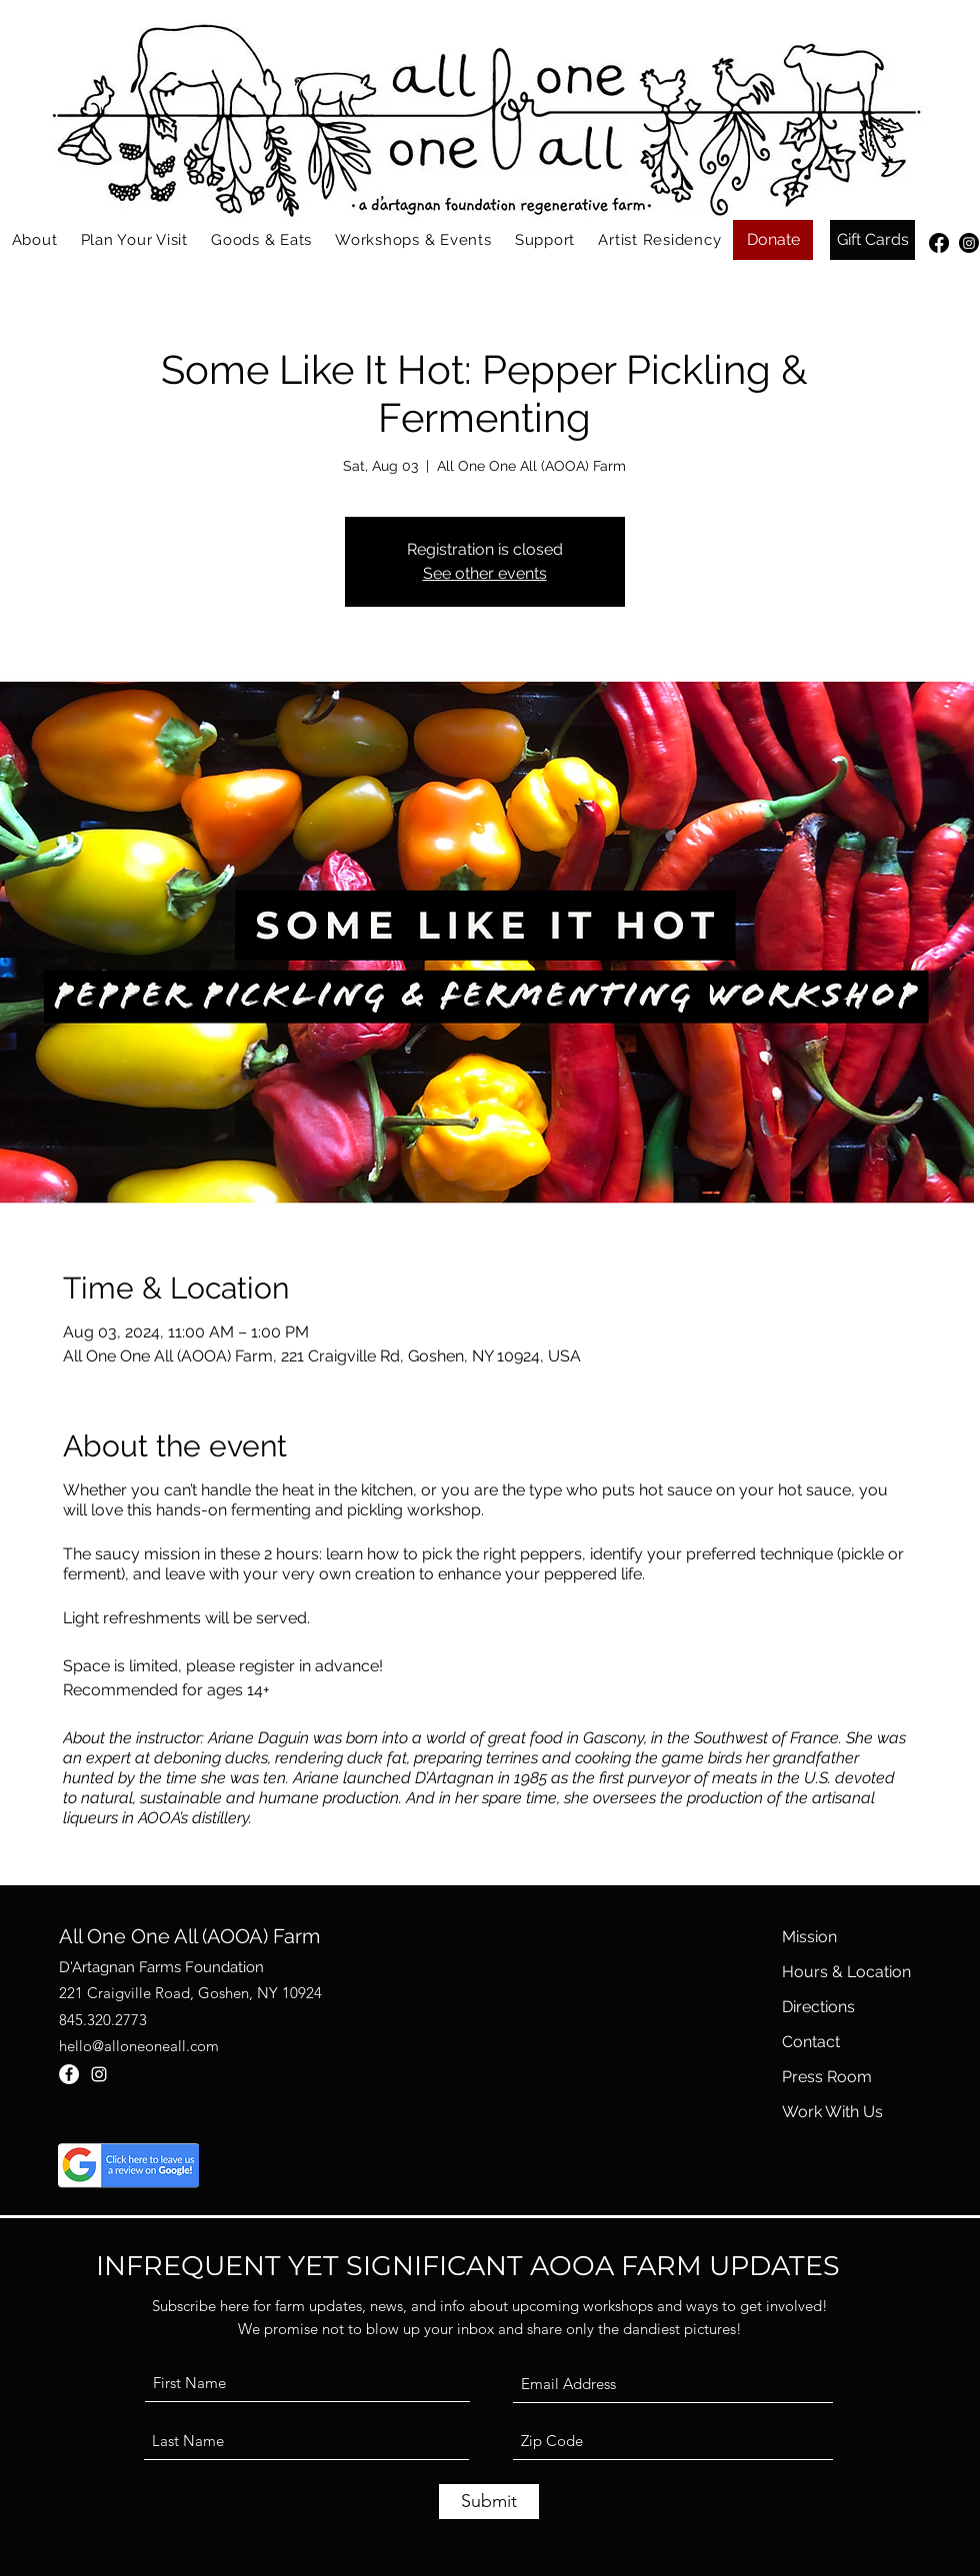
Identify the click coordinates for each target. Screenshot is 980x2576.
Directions (818, 2006)
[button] (34, 240)
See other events (485, 573)
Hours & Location (846, 1971)
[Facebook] (939, 243)
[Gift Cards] (872, 240)
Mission (809, 1936)
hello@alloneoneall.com (139, 2045)
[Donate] (773, 240)
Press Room (827, 2076)
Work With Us (832, 2111)
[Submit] (489, 2501)
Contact (811, 2041)
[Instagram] (969, 243)
